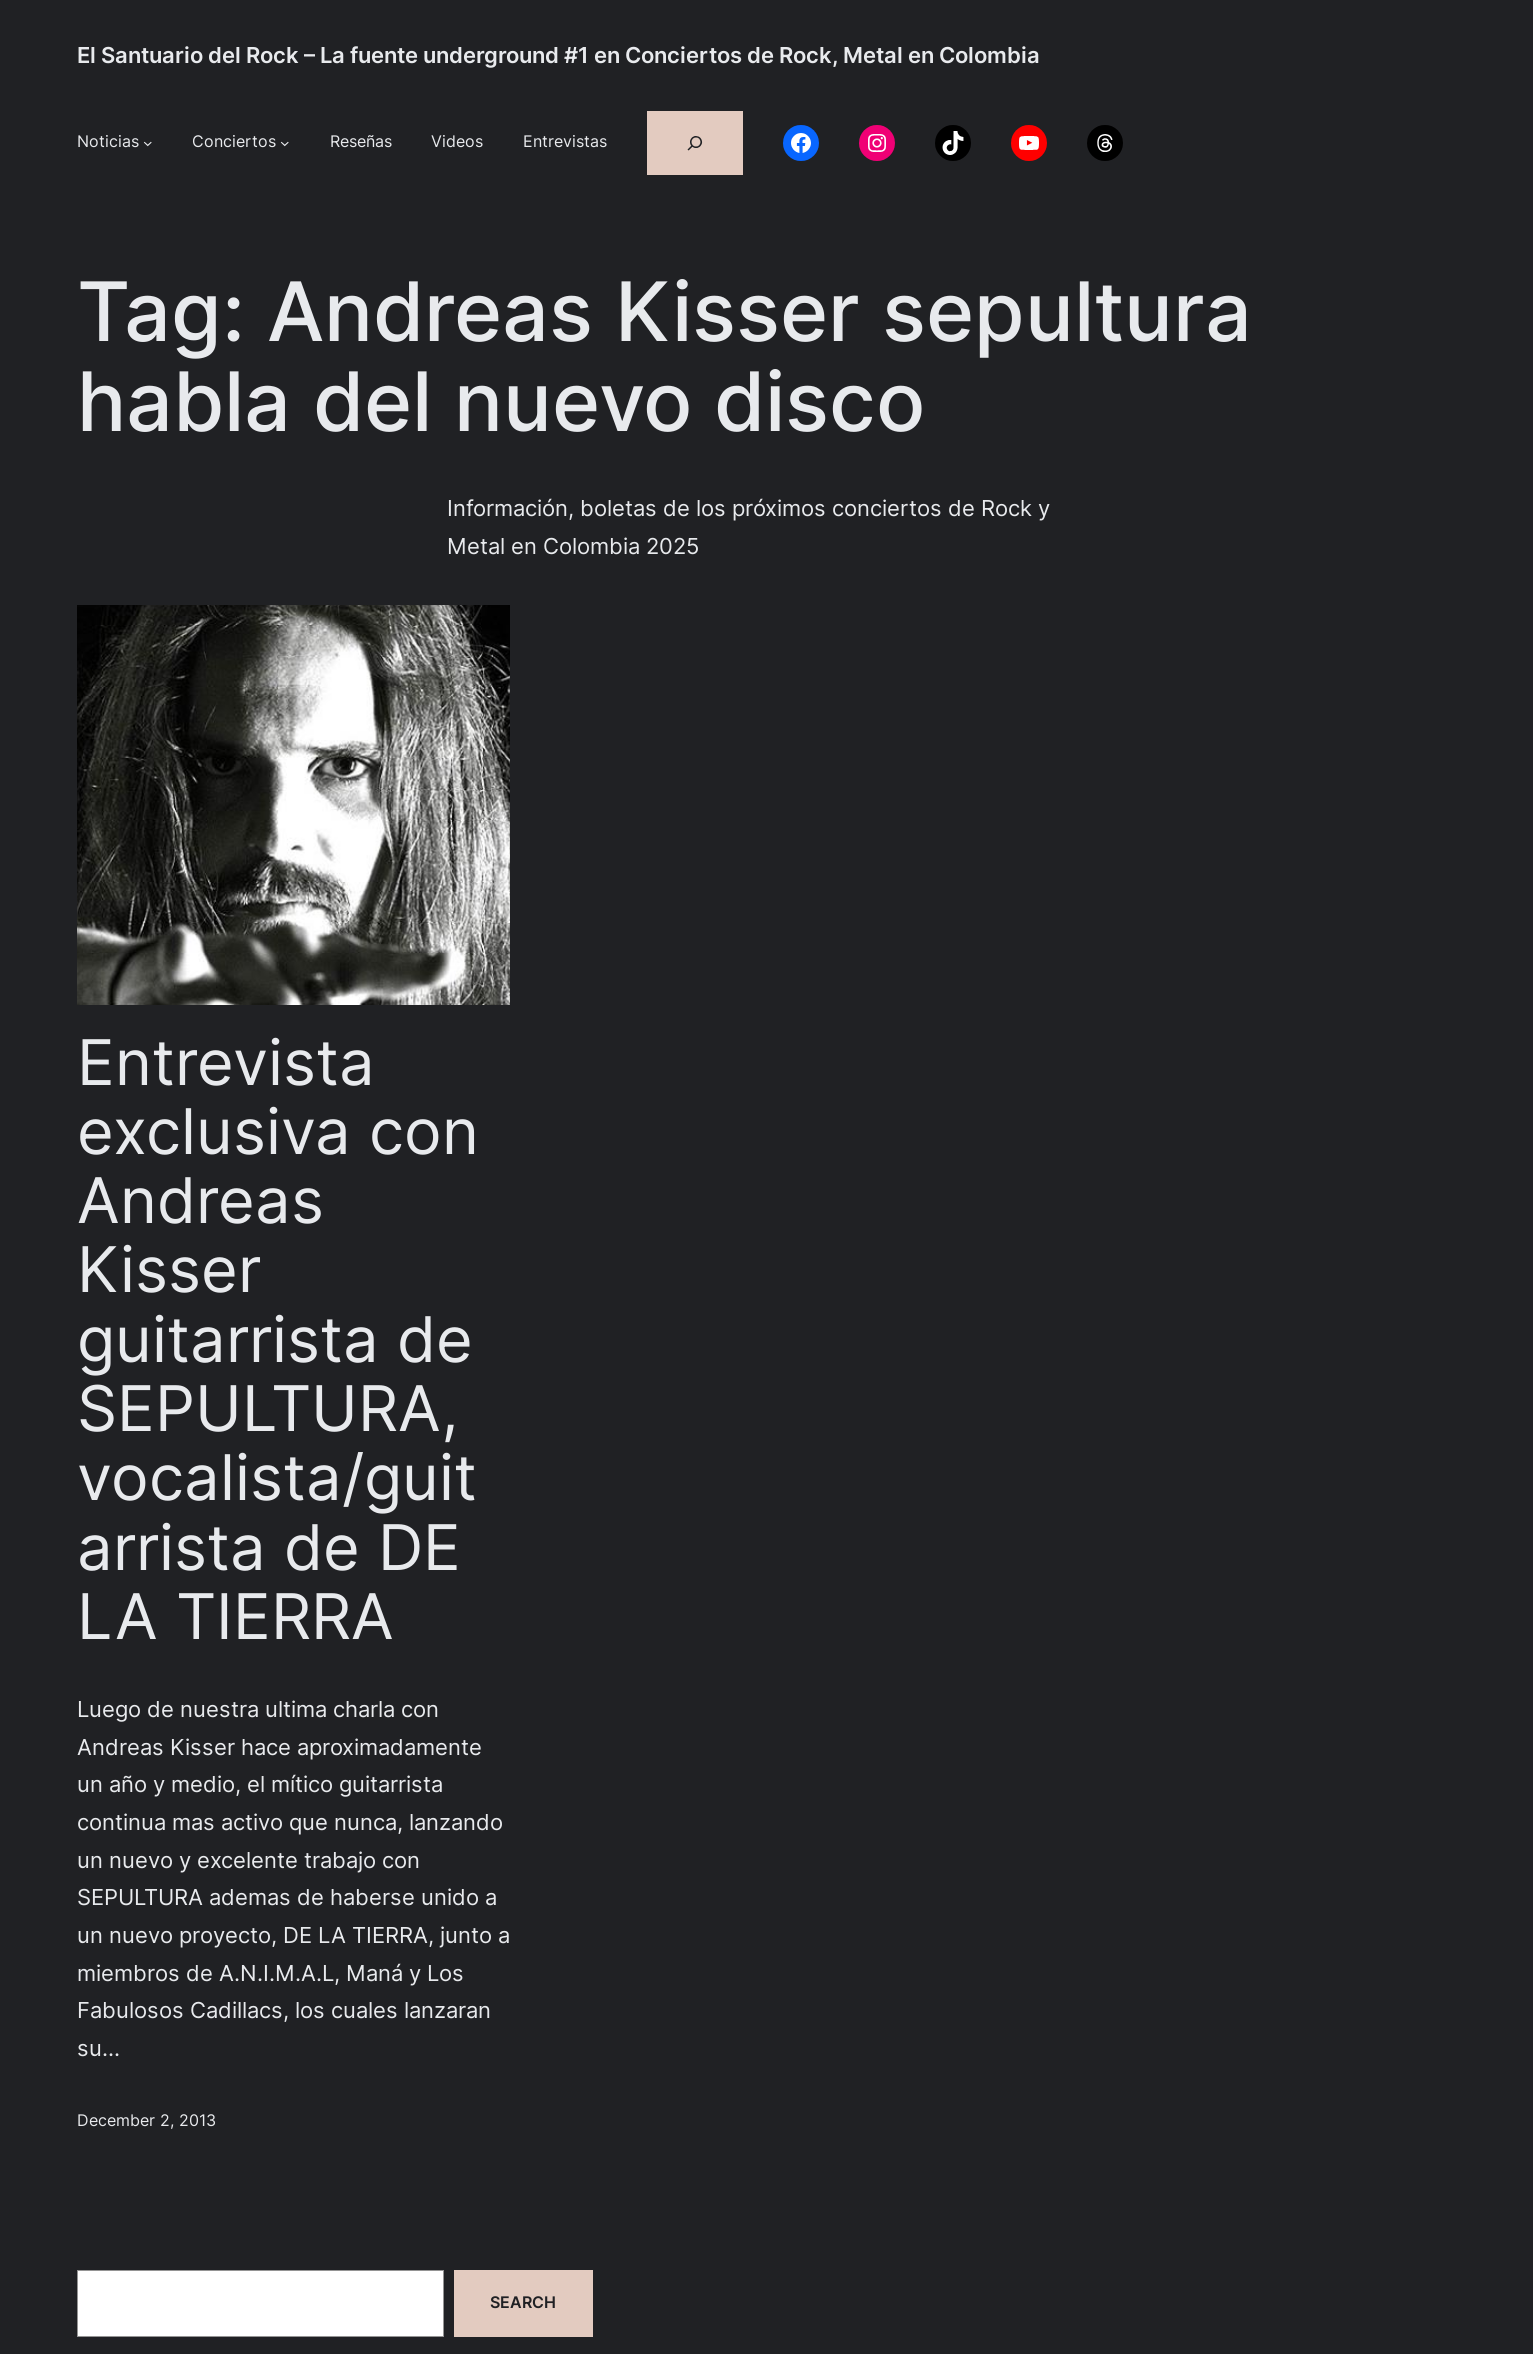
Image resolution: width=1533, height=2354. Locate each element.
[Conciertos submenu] (285, 143)
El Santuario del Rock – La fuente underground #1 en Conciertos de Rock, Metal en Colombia (558, 55)
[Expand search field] (695, 143)
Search (523, 2302)
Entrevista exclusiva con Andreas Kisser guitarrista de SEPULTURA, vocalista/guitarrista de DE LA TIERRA (278, 1340)
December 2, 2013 (146, 2120)
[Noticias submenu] (148, 143)
